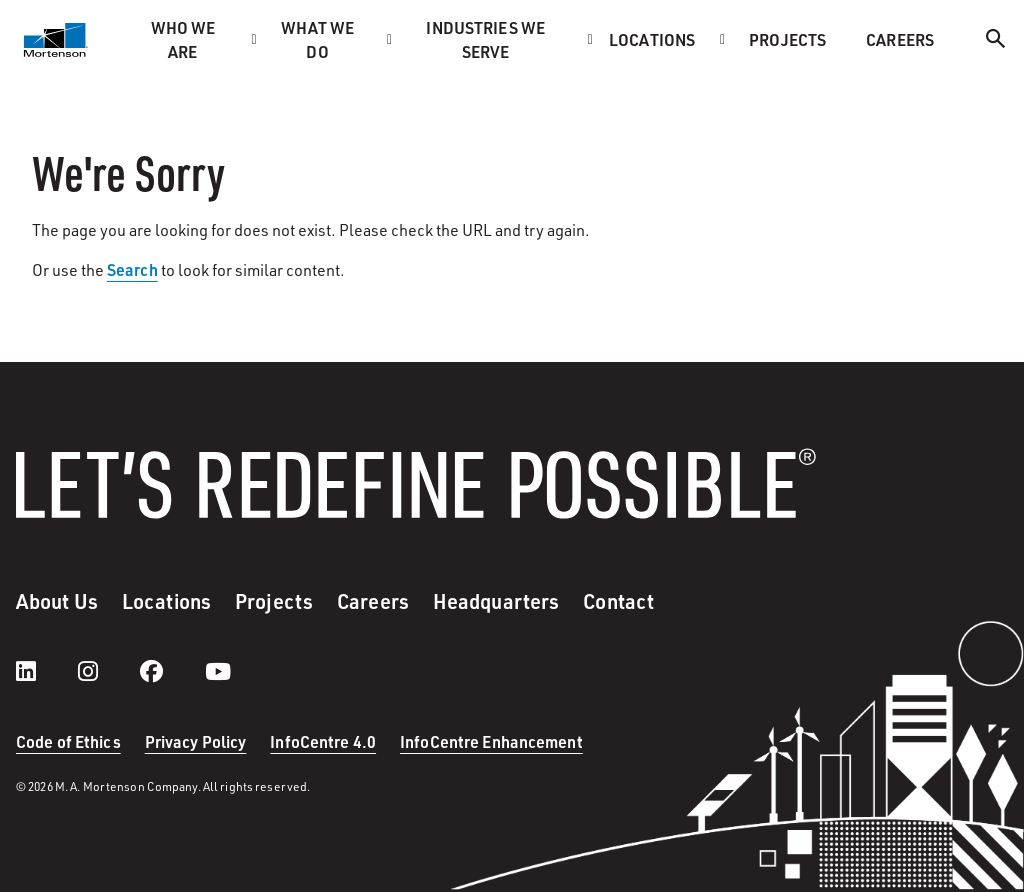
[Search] (996, 41)
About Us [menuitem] (57, 601)
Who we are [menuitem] (183, 39)
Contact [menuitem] (618, 601)
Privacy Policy (196, 741)
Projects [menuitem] (787, 39)
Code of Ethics (68, 741)
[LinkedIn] (46, 671)
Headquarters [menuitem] (496, 601)
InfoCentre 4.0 (323, 741)
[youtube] (218, 671)
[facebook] (171, 671)
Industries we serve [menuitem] (485, 39)
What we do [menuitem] (318, 39)
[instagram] (108, 671)
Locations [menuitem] (652, 39)
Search (132, 269)
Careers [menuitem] (900, 39)
